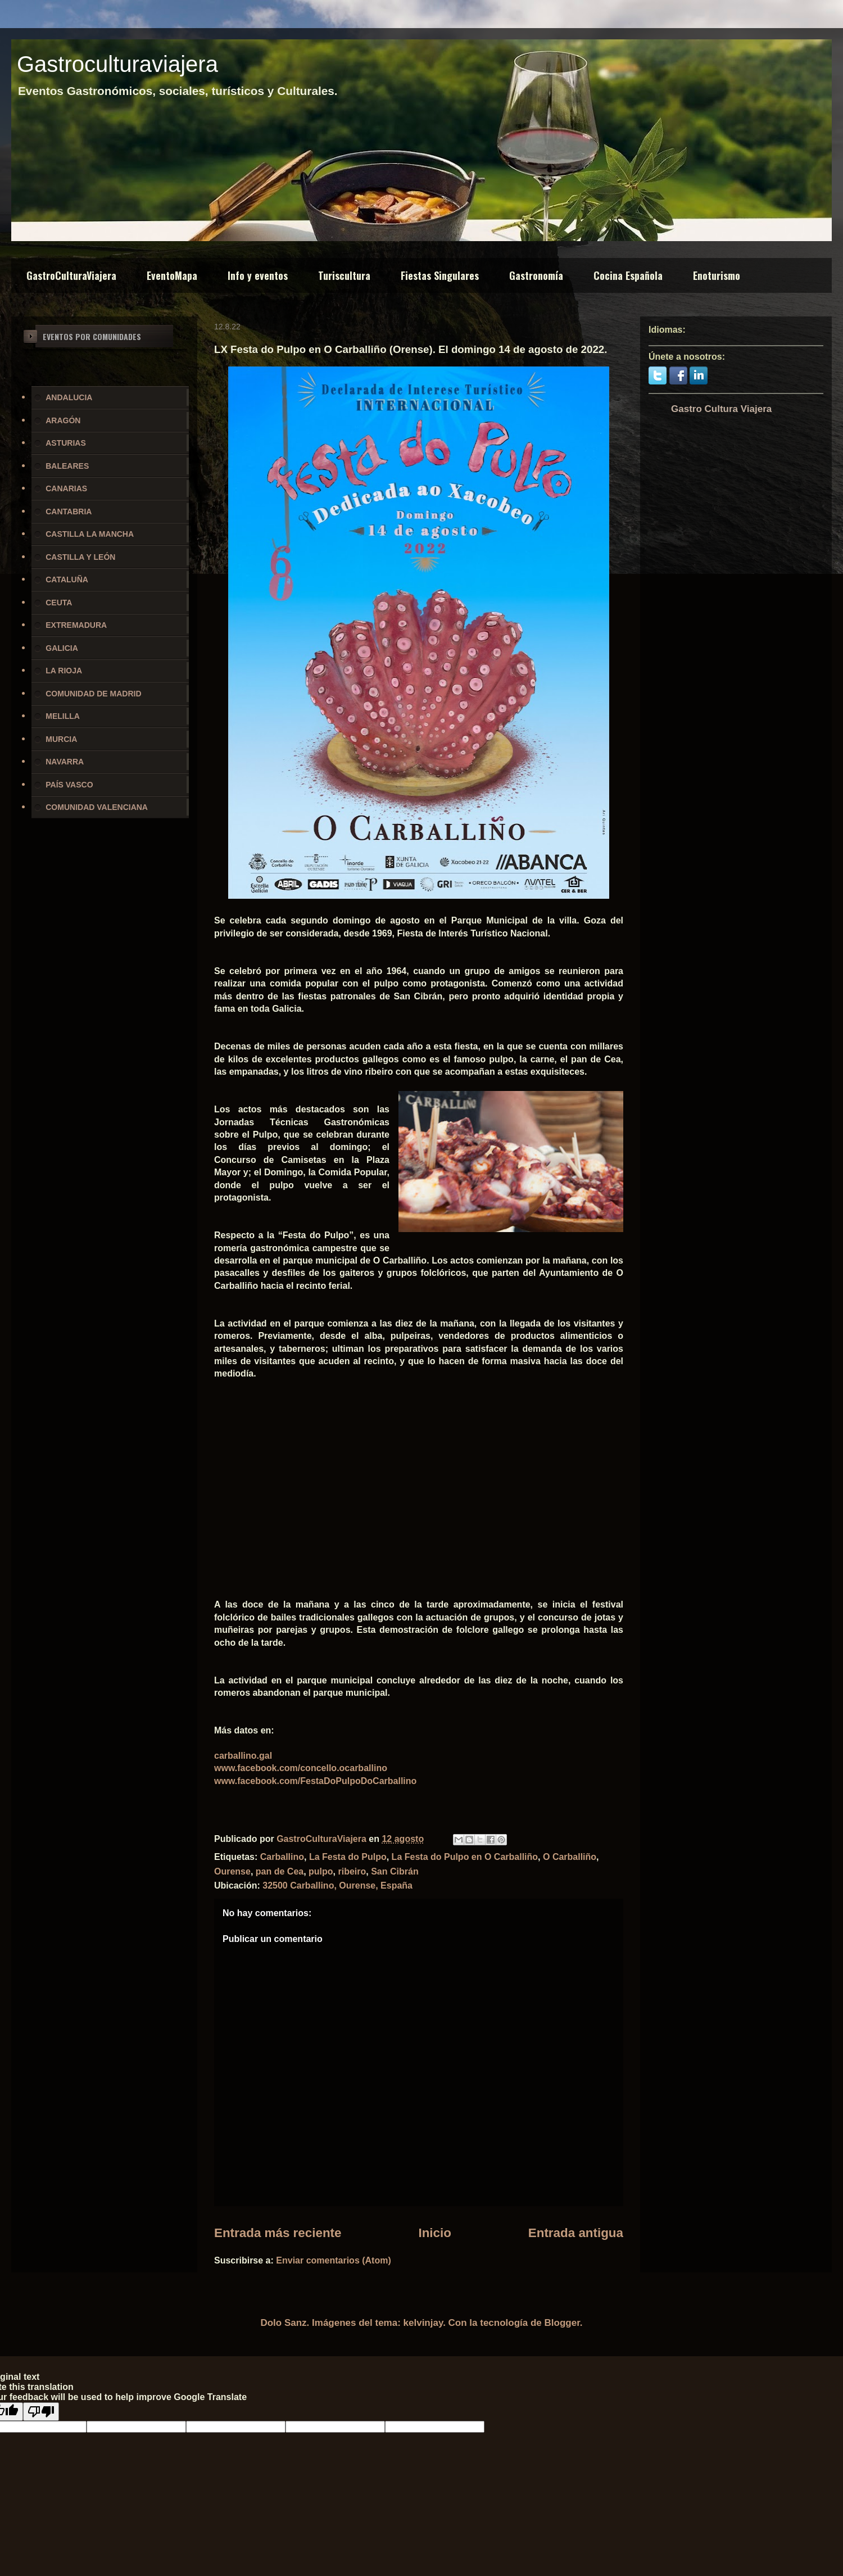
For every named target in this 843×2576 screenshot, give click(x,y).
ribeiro (352, 1871)
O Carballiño (569, 1857)
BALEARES (67, 465)
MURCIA (61, 739)
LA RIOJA (64, 670)
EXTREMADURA (76, 625)
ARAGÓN (63, 420)
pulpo (321, 1871)
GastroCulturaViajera (71, 275)
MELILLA (63, 716)
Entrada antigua (575, 2233)
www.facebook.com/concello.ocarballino (300, 1768)
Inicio (434, 2233)
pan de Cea (279, 1871)
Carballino (282, 1857)
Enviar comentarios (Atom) (333, 2260)
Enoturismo (716, 275)
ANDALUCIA (69, 397)
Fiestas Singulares (440, 275)
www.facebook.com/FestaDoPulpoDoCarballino (315, 1781)
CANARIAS (66, 488)
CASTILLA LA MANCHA (90, 533)
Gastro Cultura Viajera (721, 409)
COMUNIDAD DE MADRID (93, 693)
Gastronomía (536, 275)
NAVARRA (65, 761)
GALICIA (62, 648)
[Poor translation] (41, 2411)
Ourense (232, 1871)
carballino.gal (243, 1755)
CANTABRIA (69, 511)
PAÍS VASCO (69, 784)
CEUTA (59, 602)
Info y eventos (258, 275)
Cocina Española (628, 275)
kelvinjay (423, 2322)
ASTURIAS (66, 442)
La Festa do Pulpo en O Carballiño (465, 1857)
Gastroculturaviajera (117, 64)
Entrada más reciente (278, 2233)
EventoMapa (172, 275)
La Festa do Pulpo (348, 1857)
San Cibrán (394, 1871)
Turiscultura (344, 275)
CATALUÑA (67, 579)
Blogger (562, 2322)
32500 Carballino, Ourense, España (337, 1885)
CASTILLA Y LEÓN (80, 557)
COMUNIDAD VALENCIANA (97, 807)
